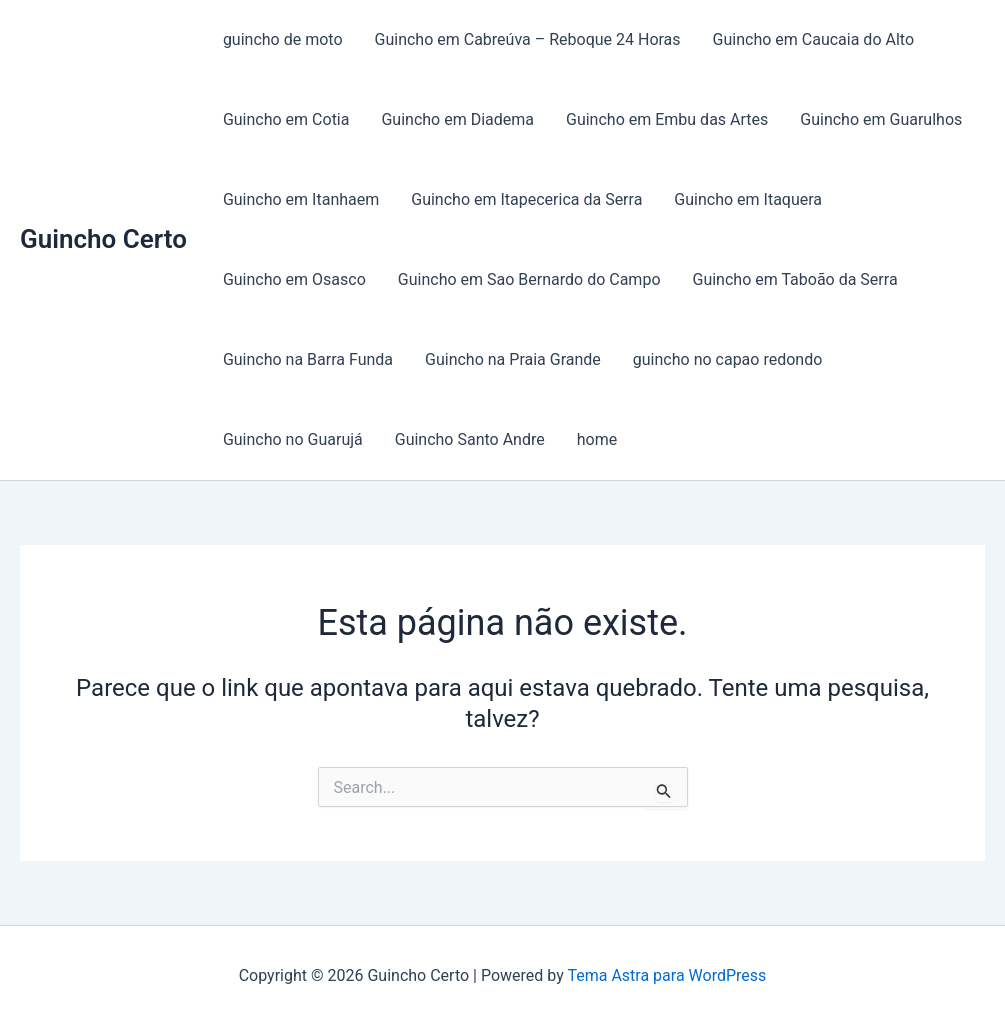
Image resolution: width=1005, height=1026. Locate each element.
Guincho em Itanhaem (301, 199)
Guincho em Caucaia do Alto (813, 39)
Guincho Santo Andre (470, 439)
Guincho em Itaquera (748, 199)
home (597, 439)
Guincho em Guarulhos (881, 119)
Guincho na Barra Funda (308, 359)
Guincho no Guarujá (293, 439)
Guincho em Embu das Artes (667, 119)
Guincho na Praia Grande (513, 359)
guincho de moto (283, 39)
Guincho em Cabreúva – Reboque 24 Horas (528, 39)
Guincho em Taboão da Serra (795, 279)
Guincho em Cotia (286, 119)
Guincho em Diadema (457, 119)
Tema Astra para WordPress (666, 975)
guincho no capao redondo (728, 359)
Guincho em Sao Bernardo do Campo (529, 279)
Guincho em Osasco (294, 279)
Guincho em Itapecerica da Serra (526, 199)
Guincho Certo (103, 239)
